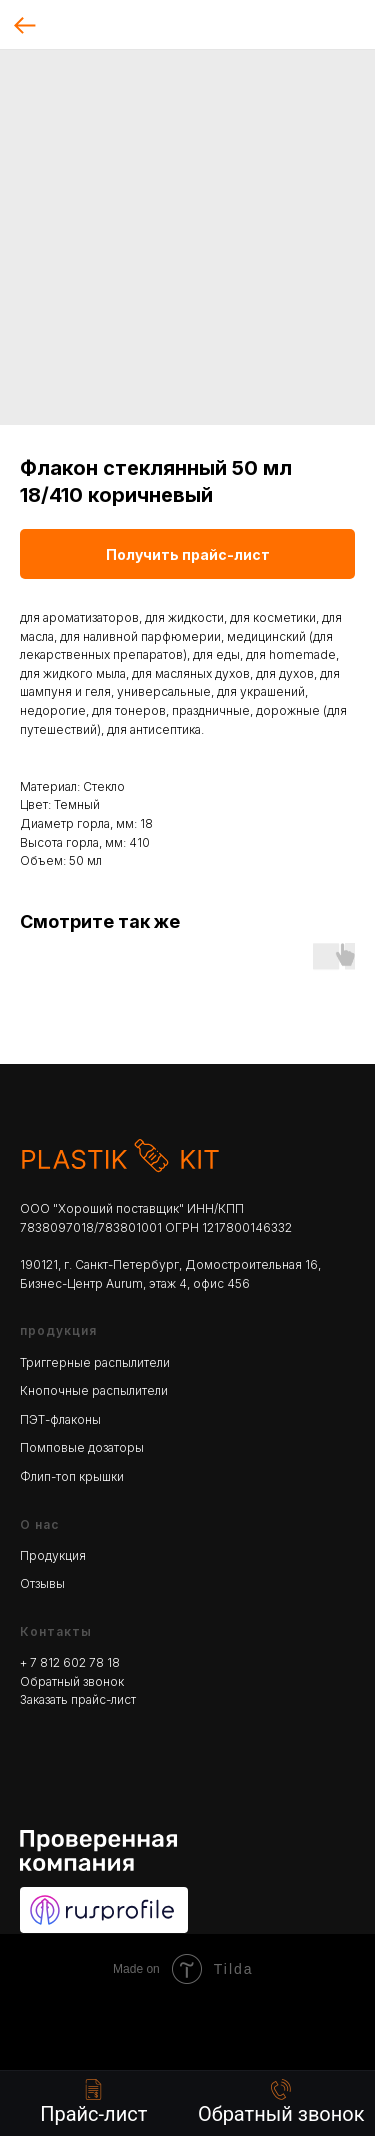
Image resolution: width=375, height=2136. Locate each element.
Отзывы (42, 1583)
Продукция (53, 1555)
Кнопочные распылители (94, 1390)
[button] (281, 2102)
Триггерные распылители (95, 1362)
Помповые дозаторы (82, 1447)
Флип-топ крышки (72, 1476)
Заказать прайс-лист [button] (78, 1699)
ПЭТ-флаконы (60, 1419)
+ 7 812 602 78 (63, 1662)
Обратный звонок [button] (72, 1681)
